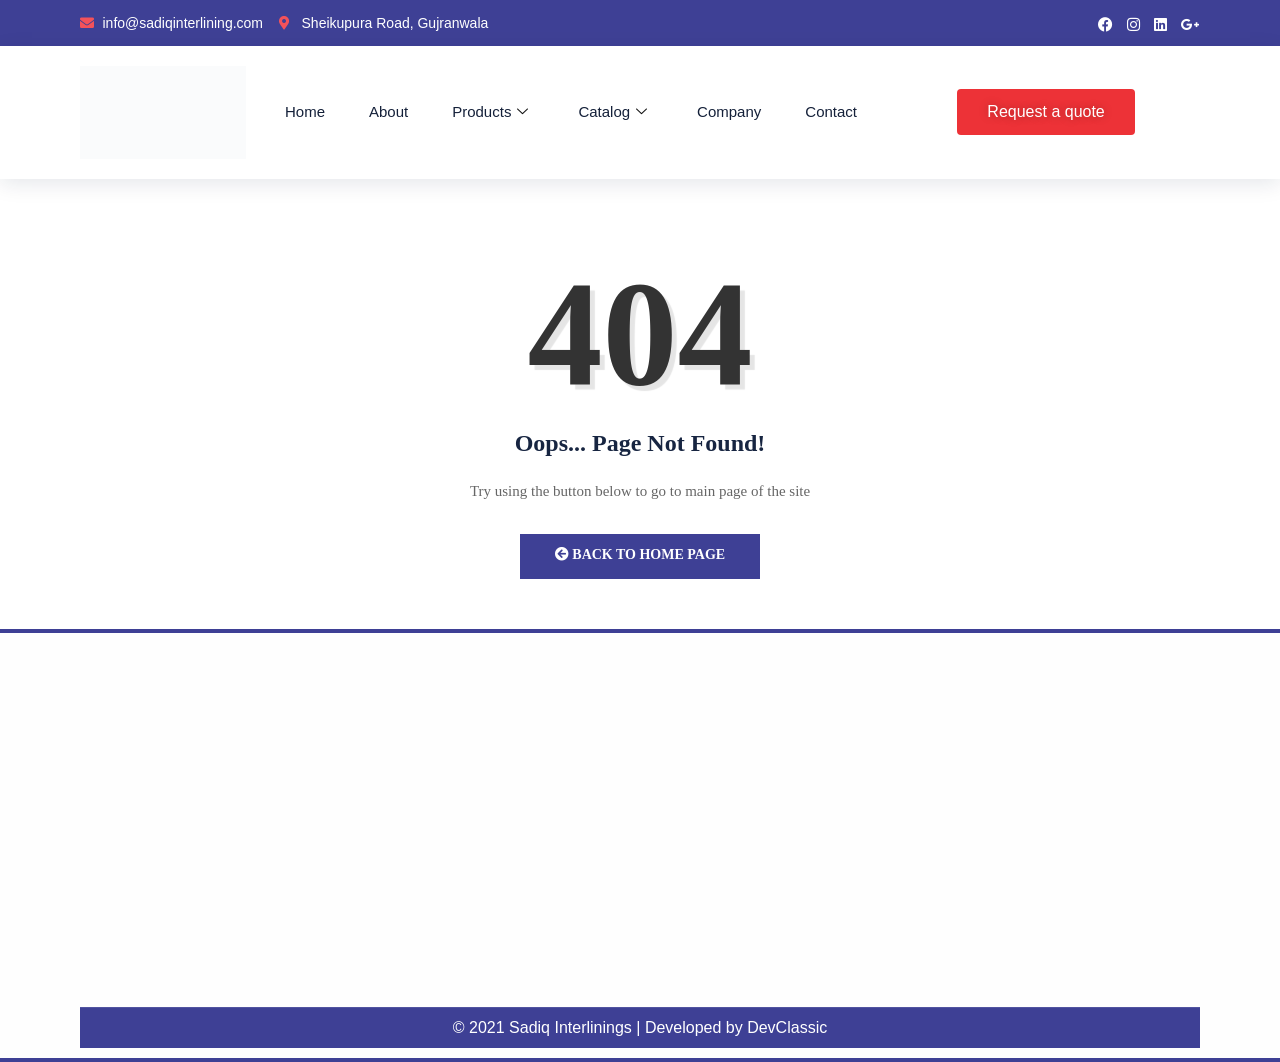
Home (305, 111)
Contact (831, 111)
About (388, 111)
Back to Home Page (640, 554)
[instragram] (1133, 23)
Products (490, 112)
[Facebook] (1105, 23)
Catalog (612, 112)
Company (729, 111)
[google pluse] (1190, 23)
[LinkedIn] (1160, 23)
